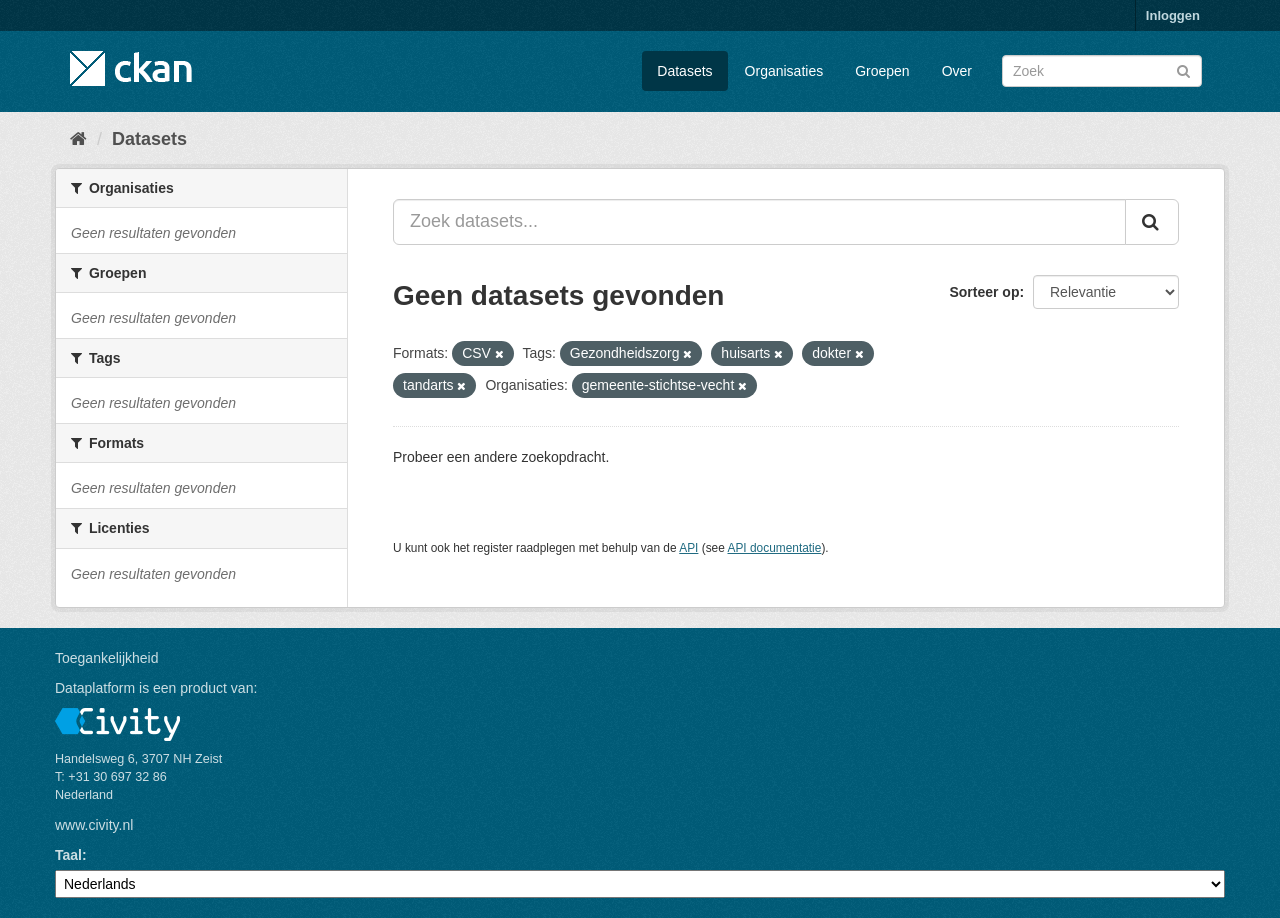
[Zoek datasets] (1102, 71)
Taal (68, 855)
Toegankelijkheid (107, 658)
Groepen (882, 71)
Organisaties (784, 71)
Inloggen (1173, 15)
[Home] (78, 139)
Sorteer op (984, 292)
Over (957, 71)
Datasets (684, 71)
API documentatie (775, 548)
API (688, 548)
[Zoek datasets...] (759, 222)
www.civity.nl (94, 825)
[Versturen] (1183, 69)
